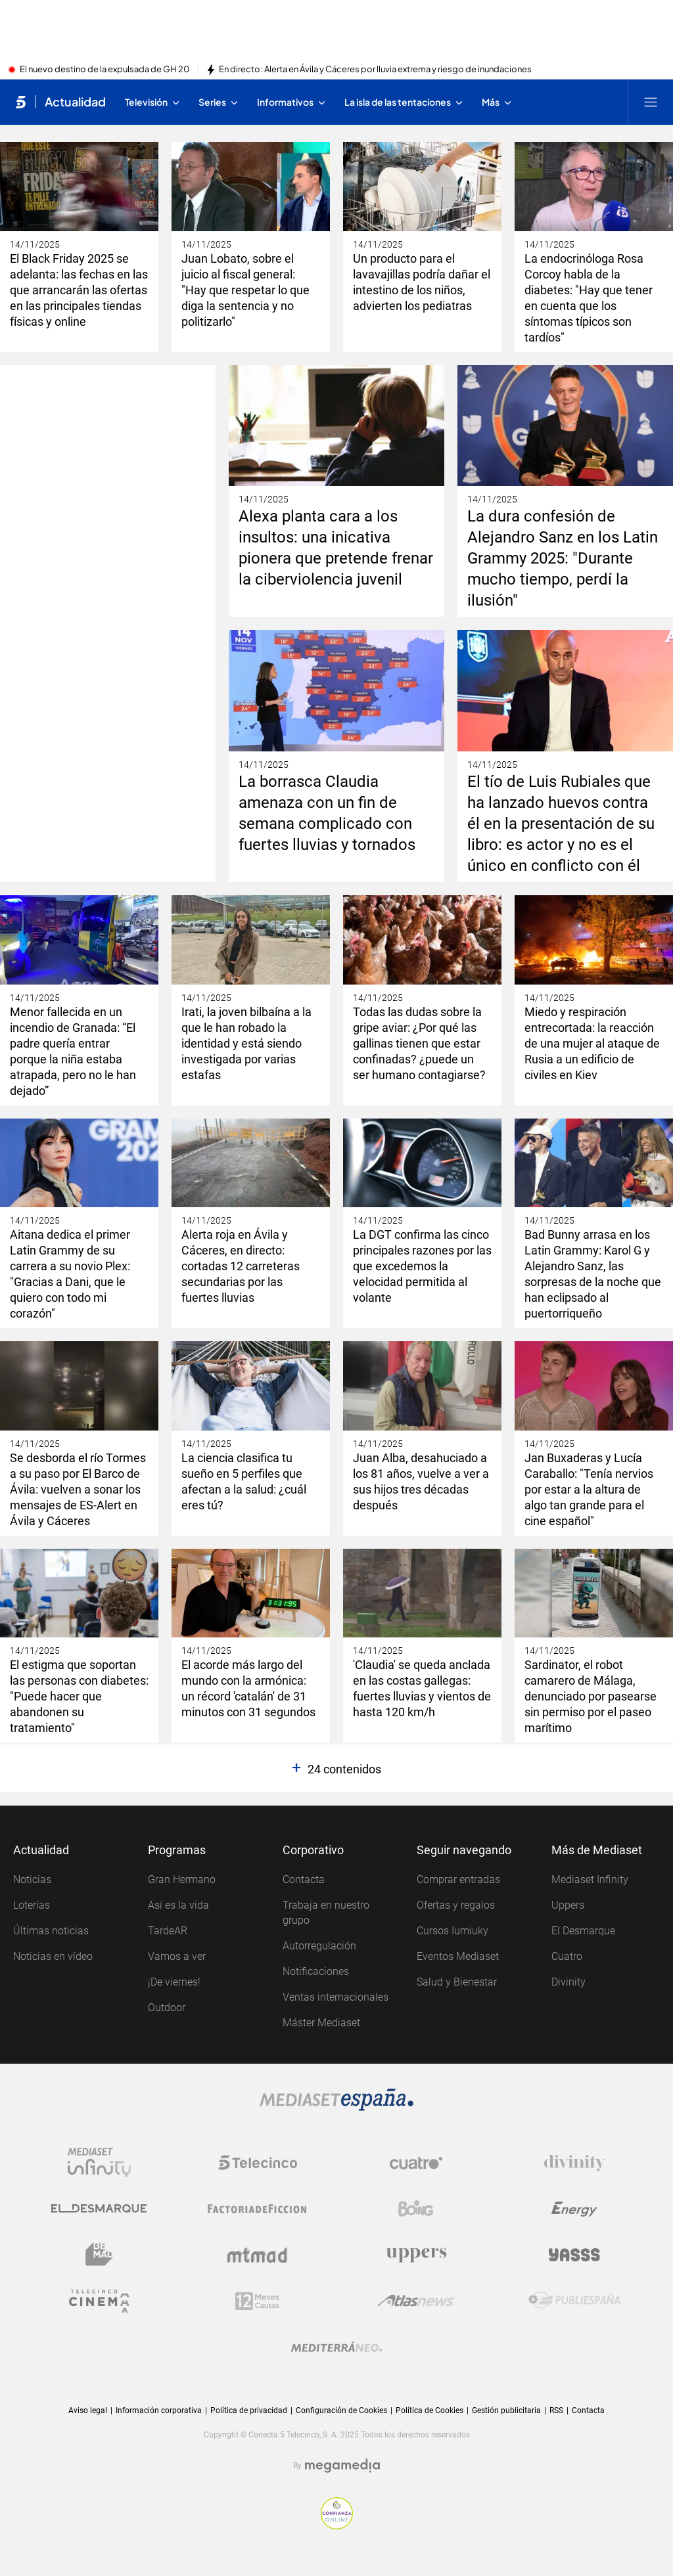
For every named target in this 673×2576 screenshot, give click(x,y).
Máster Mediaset (321, 2022)
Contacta (304, 1879)
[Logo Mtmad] (257, 2254)
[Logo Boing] (416, 2208)
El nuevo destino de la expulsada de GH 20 (105, 69)
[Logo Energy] (574, 2208)
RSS (556, 2410)
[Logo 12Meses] (257, 2300)
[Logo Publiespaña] (574, 2300)
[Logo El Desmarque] (99, 2208)
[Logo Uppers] (416, 2254)
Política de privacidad (248, 2410)
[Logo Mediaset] (336, 2100)
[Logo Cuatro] (416, 2162)
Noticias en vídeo (53, 1956)
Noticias (32, 1879)
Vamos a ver (177, 1956)
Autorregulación (319, 1946)
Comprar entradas (458, 1879)
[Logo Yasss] (574, 2254)
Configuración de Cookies (341, 2411)
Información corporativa (159, 2410)
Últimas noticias (51, 1930)
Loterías (31, 1905)
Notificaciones (316, 1971)
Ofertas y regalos (456, 1905)
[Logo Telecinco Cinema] (99, 2300)
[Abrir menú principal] (650, 101)
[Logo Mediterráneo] (336, 2346)
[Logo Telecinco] (257, 2162)
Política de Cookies (429, 2410)
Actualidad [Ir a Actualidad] (75, 102)
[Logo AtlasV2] (415, 2300)
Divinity (568, 1982)
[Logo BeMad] (99, 2254)
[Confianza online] (337, 2513)
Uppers (567, 1905)
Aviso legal (87, 2410)
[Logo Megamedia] (342, 2465)
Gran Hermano (182, 1879)
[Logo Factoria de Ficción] (258, 2208)
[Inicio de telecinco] (21, 101)
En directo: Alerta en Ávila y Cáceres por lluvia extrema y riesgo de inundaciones (375, 69)
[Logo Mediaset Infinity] (99, 2162)
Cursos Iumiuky (452, 1930)
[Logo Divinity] (574, 2162)
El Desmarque (583, 1930)
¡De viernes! (174, 1982)
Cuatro (566, 1956)
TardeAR (167, 1930)
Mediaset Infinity (589, 1879)
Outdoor (166, 2007)
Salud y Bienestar (457, 1982)
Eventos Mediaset (458, 1956)
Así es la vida (178, 1905)
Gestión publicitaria (506, 2410)
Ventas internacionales (335, 1997)
